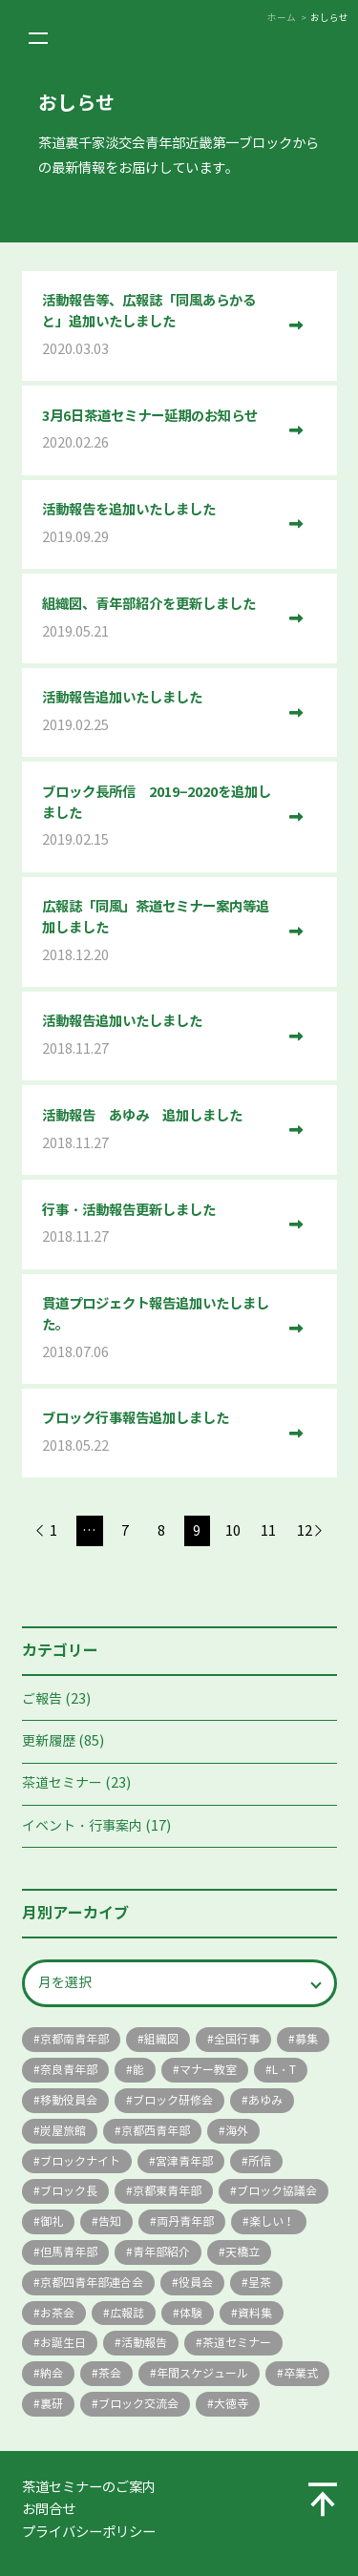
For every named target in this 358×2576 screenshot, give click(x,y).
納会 (51, 2373)
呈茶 (259, 2282)
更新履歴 (48, 1741)
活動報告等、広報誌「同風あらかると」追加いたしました (158, 326)
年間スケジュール (202, 2373)
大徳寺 (231, 2404)
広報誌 (127, 2313)
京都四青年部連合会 (91, 2282)
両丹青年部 (185, 2221)
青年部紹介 (161, 2252)
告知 (109, 2221)
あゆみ (265, 2100)
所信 (259, 2161)
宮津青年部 (184, 2161)
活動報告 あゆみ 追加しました (158, 1130)
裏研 (51, 2404)
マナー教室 (208, 2070)
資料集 (255, 2313)
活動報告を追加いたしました (158, 524)
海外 (236, 2131)
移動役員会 (68, 2100)
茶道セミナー (62, 1783)
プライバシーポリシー (89, 2532)
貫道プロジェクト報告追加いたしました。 (158, 1329)
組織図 (161, 2039)
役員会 (196, 2282)
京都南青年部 (74, 2039)
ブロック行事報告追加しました (158, 1433)
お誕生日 (63, 2342)
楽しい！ (272, 2221)
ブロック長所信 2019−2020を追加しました (158, 817)
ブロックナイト (80, 2161)
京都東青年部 (167, 2191)
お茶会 (57, 2313)
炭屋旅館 (63, 2131)
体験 (190, 2313)
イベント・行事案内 (82, 1826)
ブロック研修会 (173, 2100)
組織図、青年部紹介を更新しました (158, 619)
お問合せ (48, 2509)
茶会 (109, 2373)
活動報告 (144, 2342)
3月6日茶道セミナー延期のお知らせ (158, 431)
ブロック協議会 (277, 2191)
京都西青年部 (155, 2131)
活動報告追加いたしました (158, 712)
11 (268, 1530)
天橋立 (242, 2252)
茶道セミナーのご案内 (89, 2487)
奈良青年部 (68, 2070)
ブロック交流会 (138, 2404)
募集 (306, 2039)
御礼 (51, 2221)
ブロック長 (68, 2191)
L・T (284, 2070)
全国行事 (237, 2039)
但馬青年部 (68, 2252)
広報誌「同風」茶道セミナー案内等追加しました (158, 932)
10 (233, 1530)
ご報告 (42, 1699)
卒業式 (301, 2373)
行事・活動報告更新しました (158, 1225)
